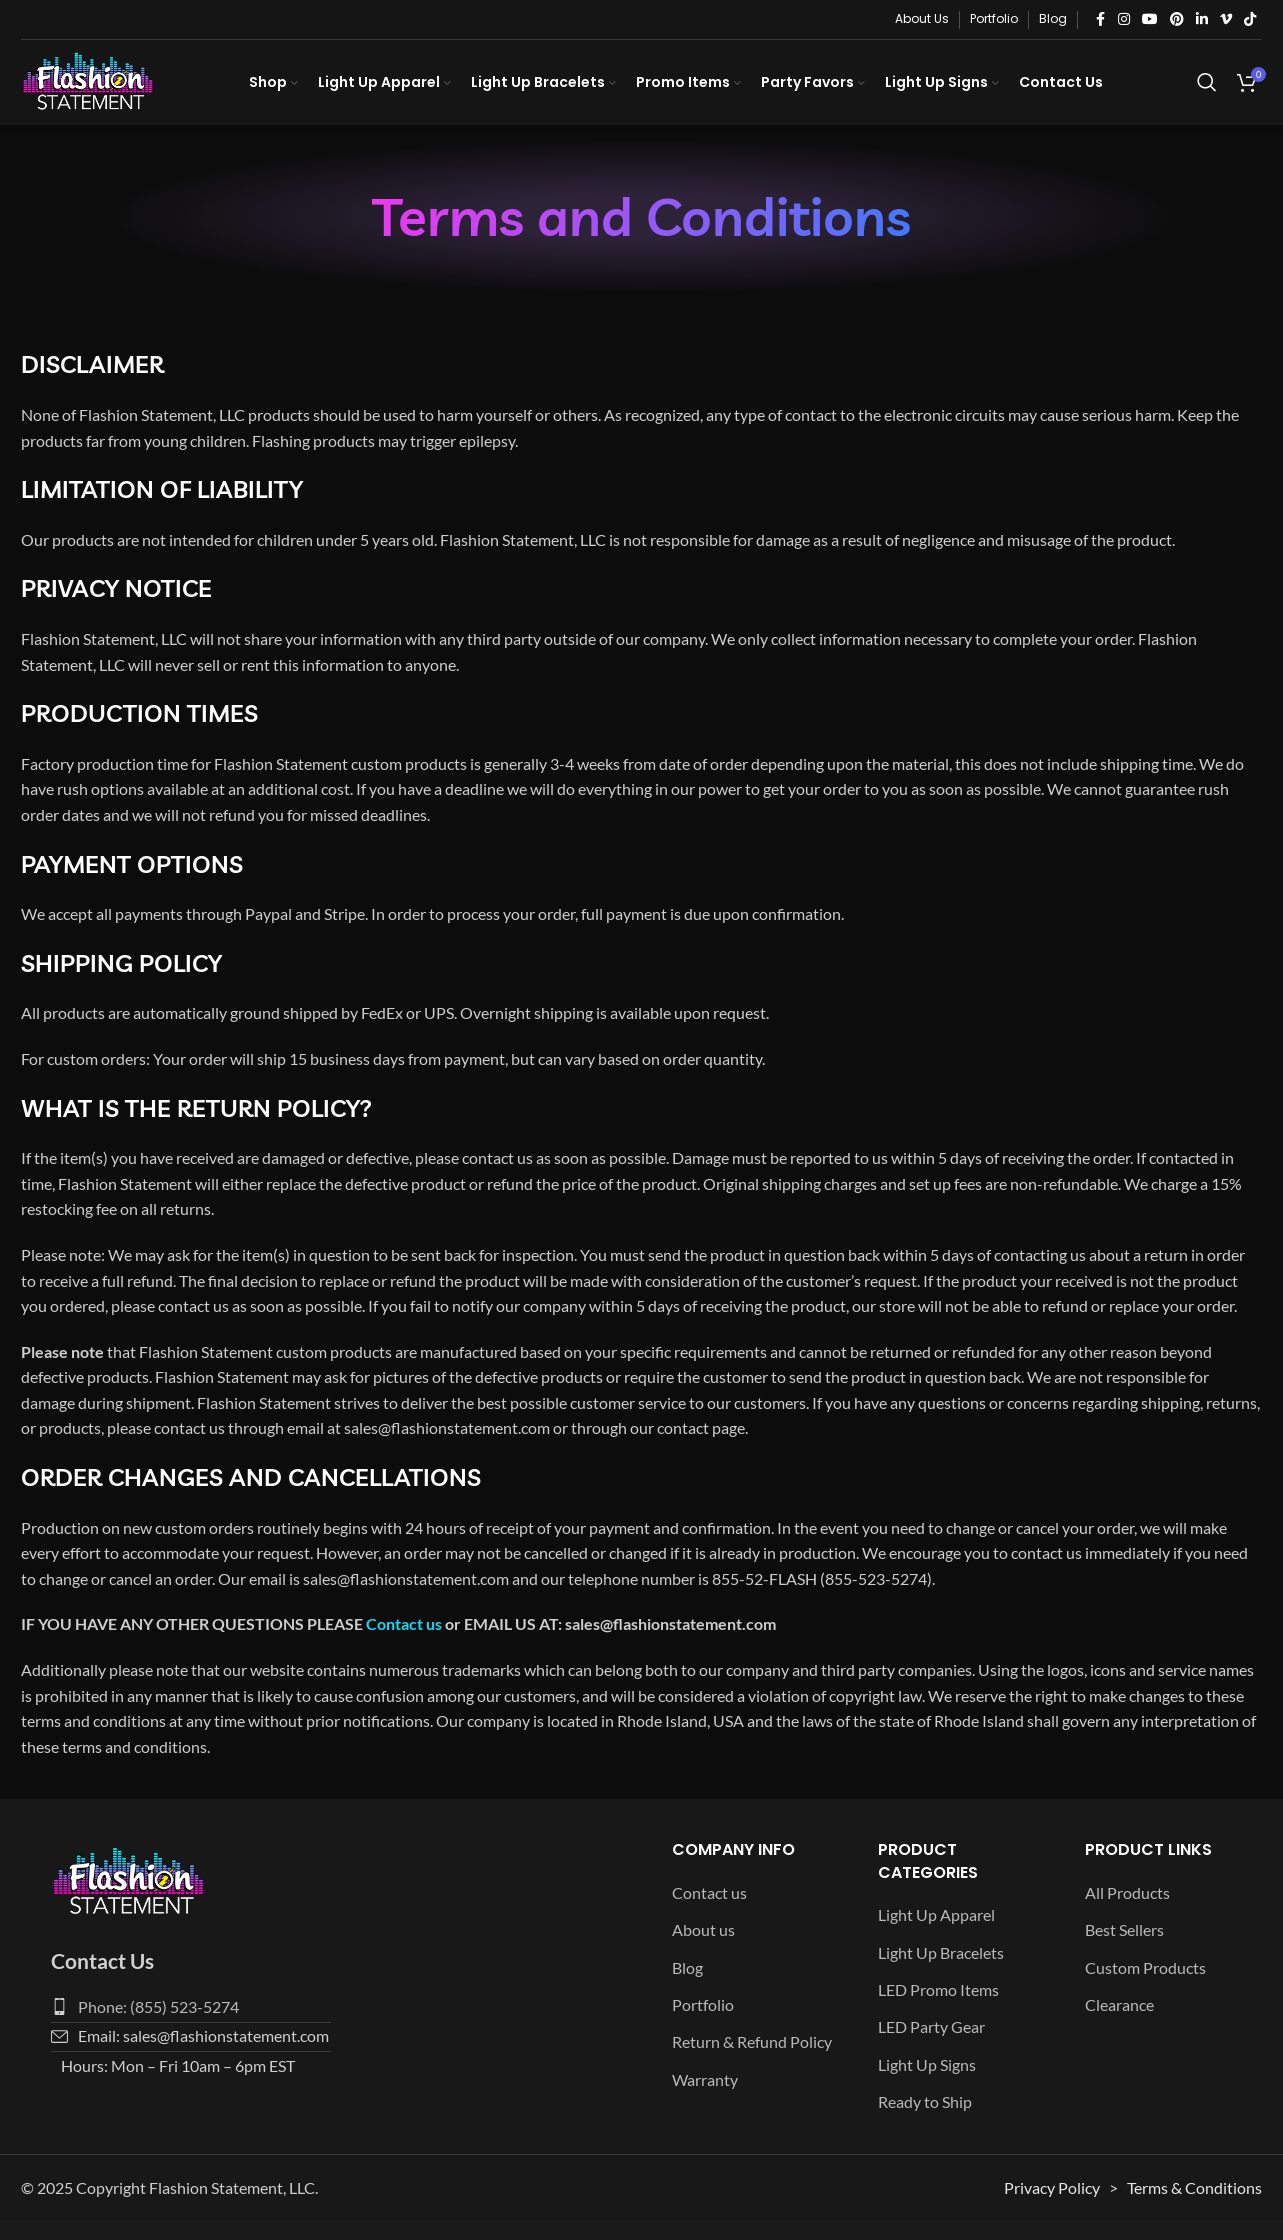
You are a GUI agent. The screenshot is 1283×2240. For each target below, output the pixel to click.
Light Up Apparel (936, 1934)
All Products (1127, 1912)
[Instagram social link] (1124, 19)
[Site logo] (105, 90)
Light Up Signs (927, 2084)
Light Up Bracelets (941, 1972)
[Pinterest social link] (1177, 19)
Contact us (404, 1644)
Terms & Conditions (1194, 2207)
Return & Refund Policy (752, 2062)
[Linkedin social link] (1202, 19)
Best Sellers (1124, 1949)
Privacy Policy (1052, 2207)
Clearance (1119, 2024)
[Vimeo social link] (1226, 19)
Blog (687, 1987)
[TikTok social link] (1250, 19)
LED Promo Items (938, 2009)
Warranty (705, 2099)
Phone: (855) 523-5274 (158, 2026)
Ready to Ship (925, 2121)
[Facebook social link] (1100, 19)
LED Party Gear (931, 2047)
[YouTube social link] (1150, 19)
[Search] (1207, 93)
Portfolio (703, 2024)
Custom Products (1145, 1987)
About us (703, 1949)
